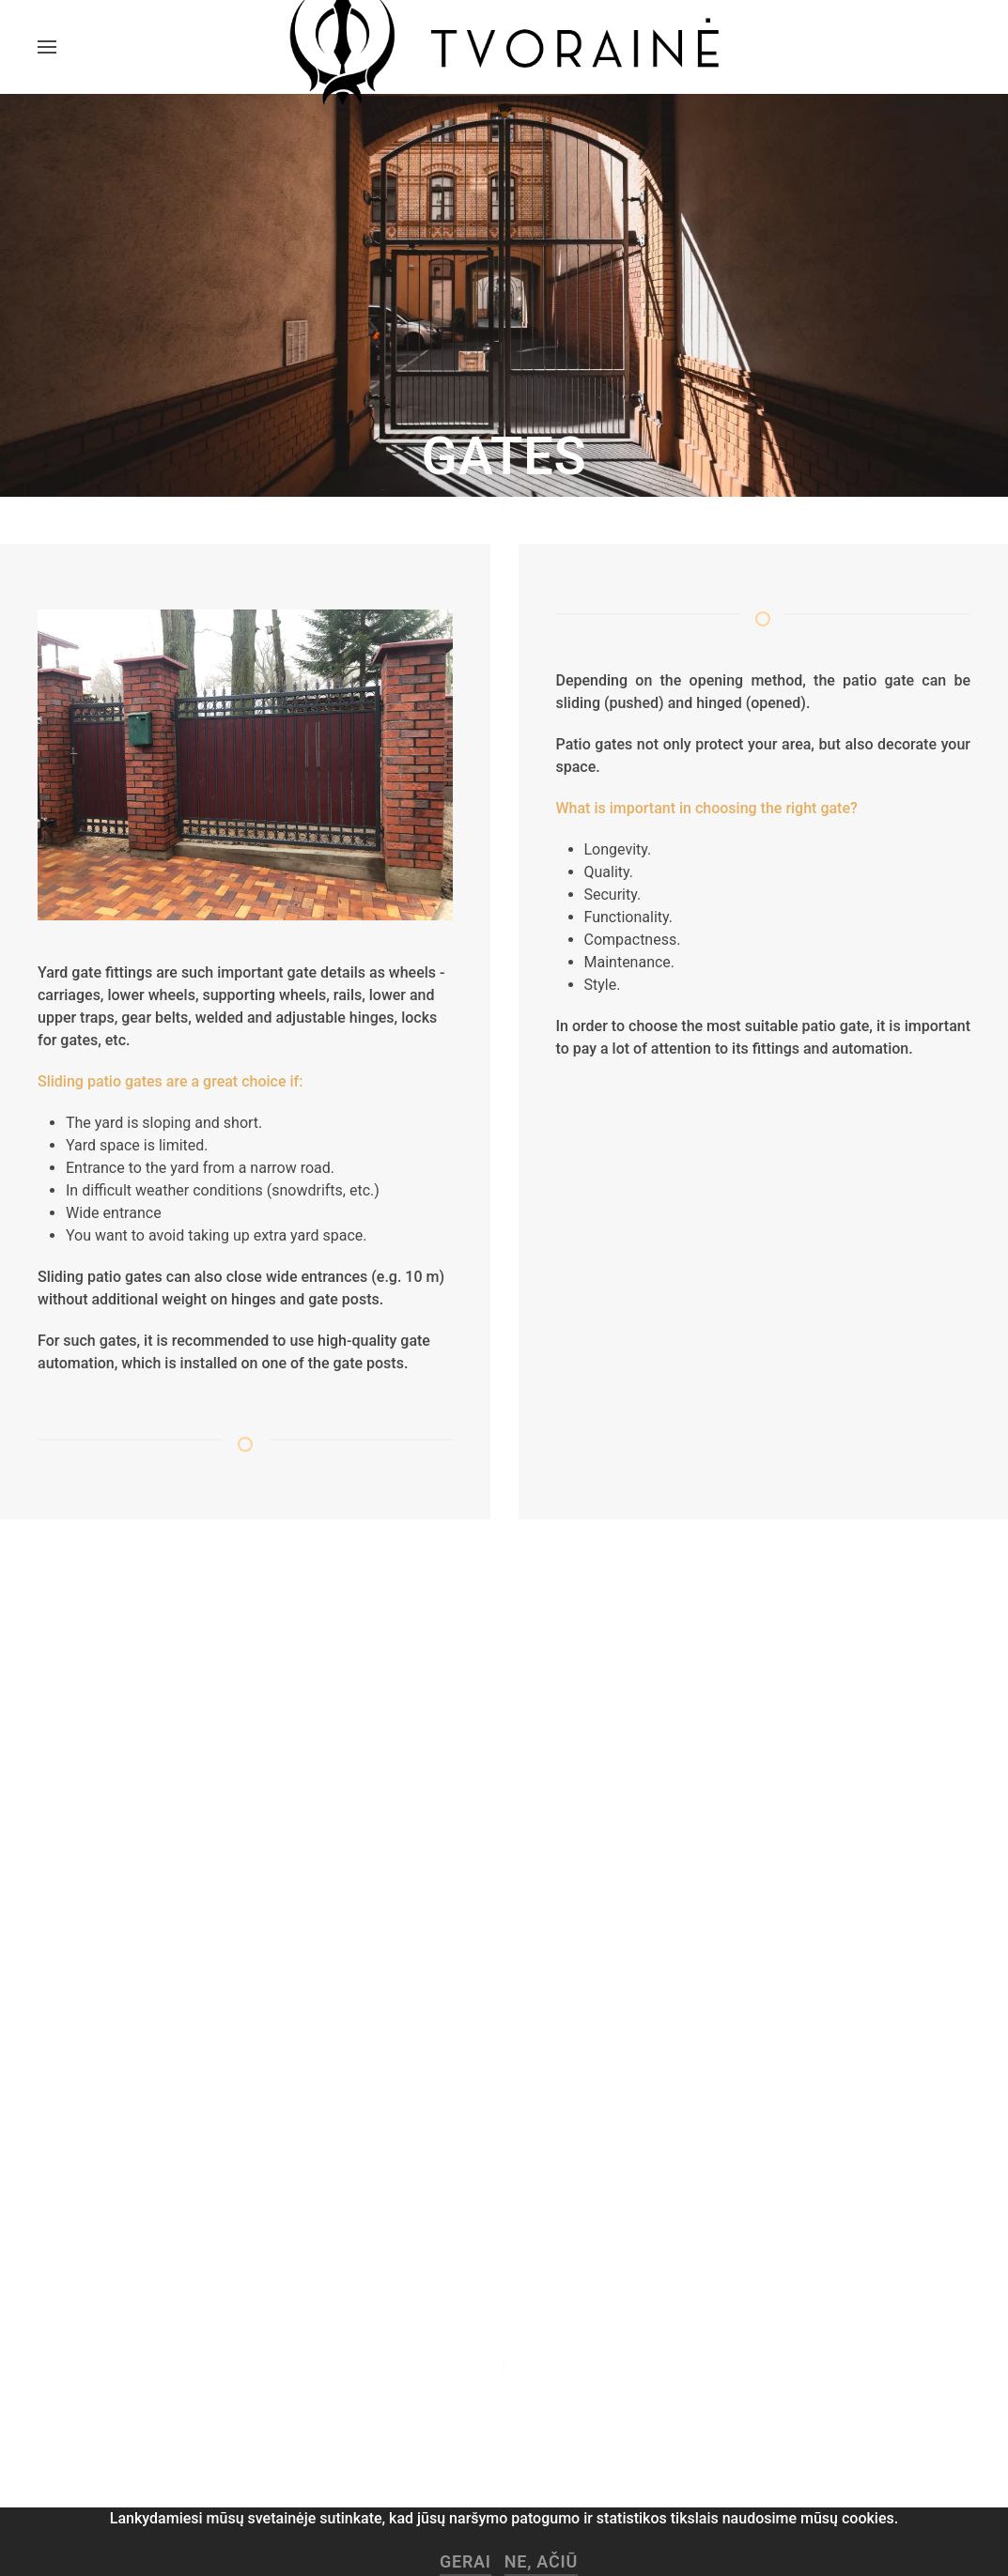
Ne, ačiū (541, 2561)
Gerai (465, 2561)
